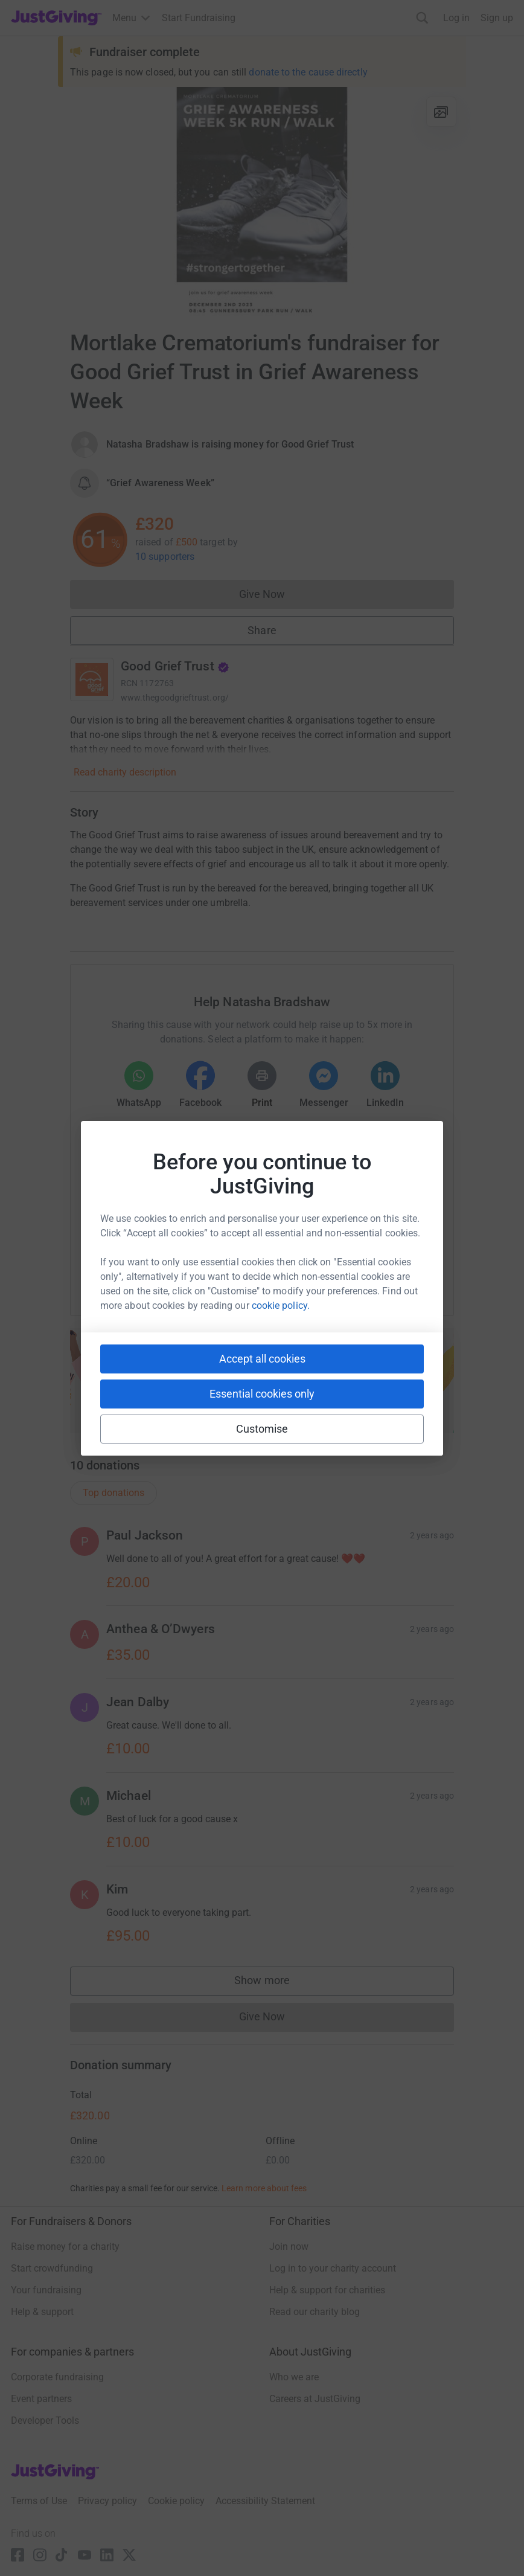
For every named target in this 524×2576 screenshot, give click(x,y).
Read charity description (125, 772)
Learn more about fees (264, 2188)
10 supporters (164, 556)
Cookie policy (176, 2501)
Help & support (42, 2311)
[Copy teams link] (237, 1267)
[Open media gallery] (262, 201)
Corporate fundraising (57, 2377)
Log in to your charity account (332, 2268)
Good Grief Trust (175, 666)
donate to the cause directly (308, 72)
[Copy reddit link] (330, 1267)
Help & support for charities (327, 2290)
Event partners (41, 2398)
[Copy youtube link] (150, 1267)
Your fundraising (46, 2290)
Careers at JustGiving (314, 2398)
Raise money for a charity (65, 2246)
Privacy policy (107, 2501)
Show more (274, 1983)
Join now (288, 2246)
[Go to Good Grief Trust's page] (91, 679)
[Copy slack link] (194, 1267)
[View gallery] (441, 112)
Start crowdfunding (52, 2268)
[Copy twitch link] (374, 1267)
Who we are (294, 2377)
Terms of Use (39, 2501)
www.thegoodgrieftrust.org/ (175, 697)
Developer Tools (45, 2420)
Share (262, 630)
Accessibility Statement (265, 2501)
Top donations (113, 1492)
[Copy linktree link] (284, 1270)
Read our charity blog (314, 2311)
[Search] (422, 18)
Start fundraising (262, 1396)
